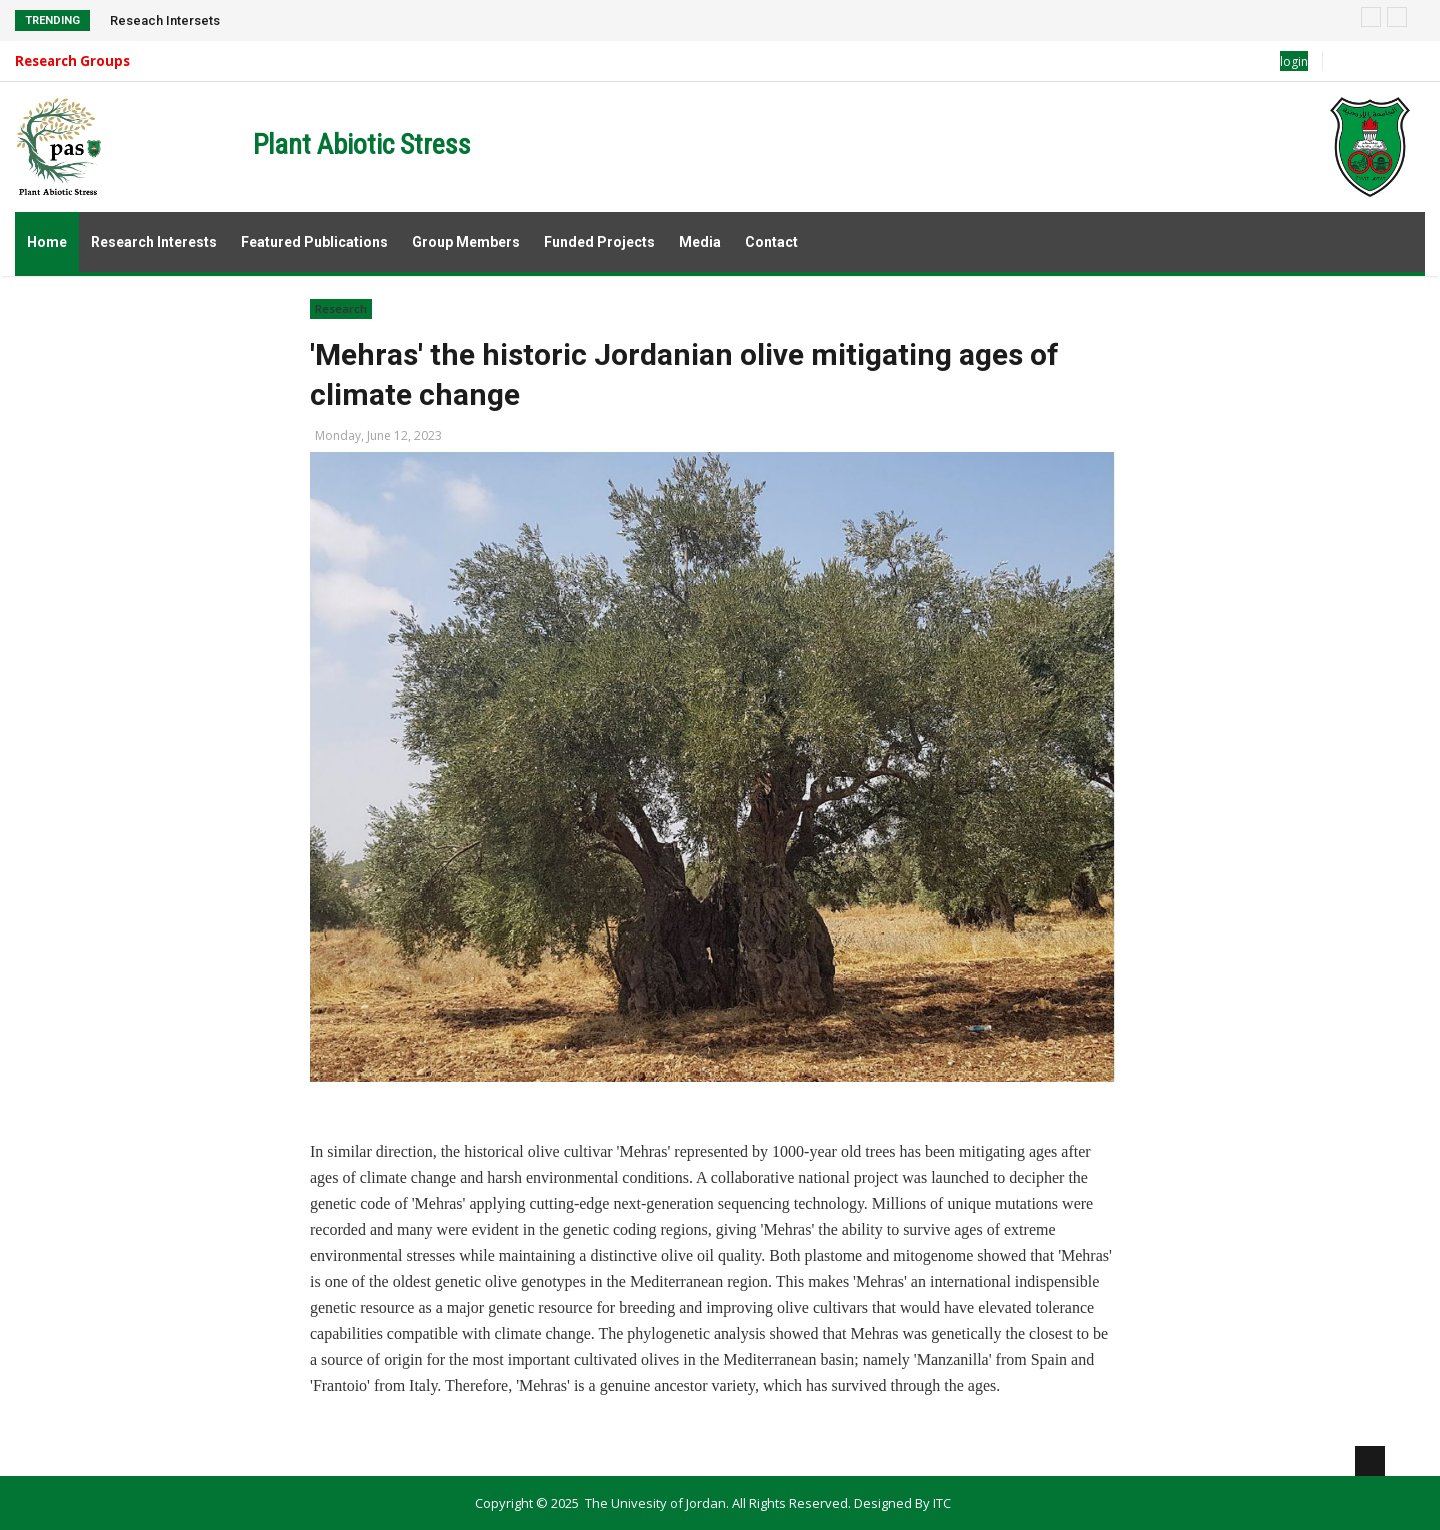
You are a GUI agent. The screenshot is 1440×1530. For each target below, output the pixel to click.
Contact (771, 242)
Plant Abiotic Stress (362, 144)
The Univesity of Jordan (655, 1503)
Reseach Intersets (165, 20)
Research (341, 308)
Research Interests (154, 242)
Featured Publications (314, 242)
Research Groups (72, 61)
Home (47, 242)
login (1294, 61)
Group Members (466, 242)
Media (700, 242)
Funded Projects (599, 242)
